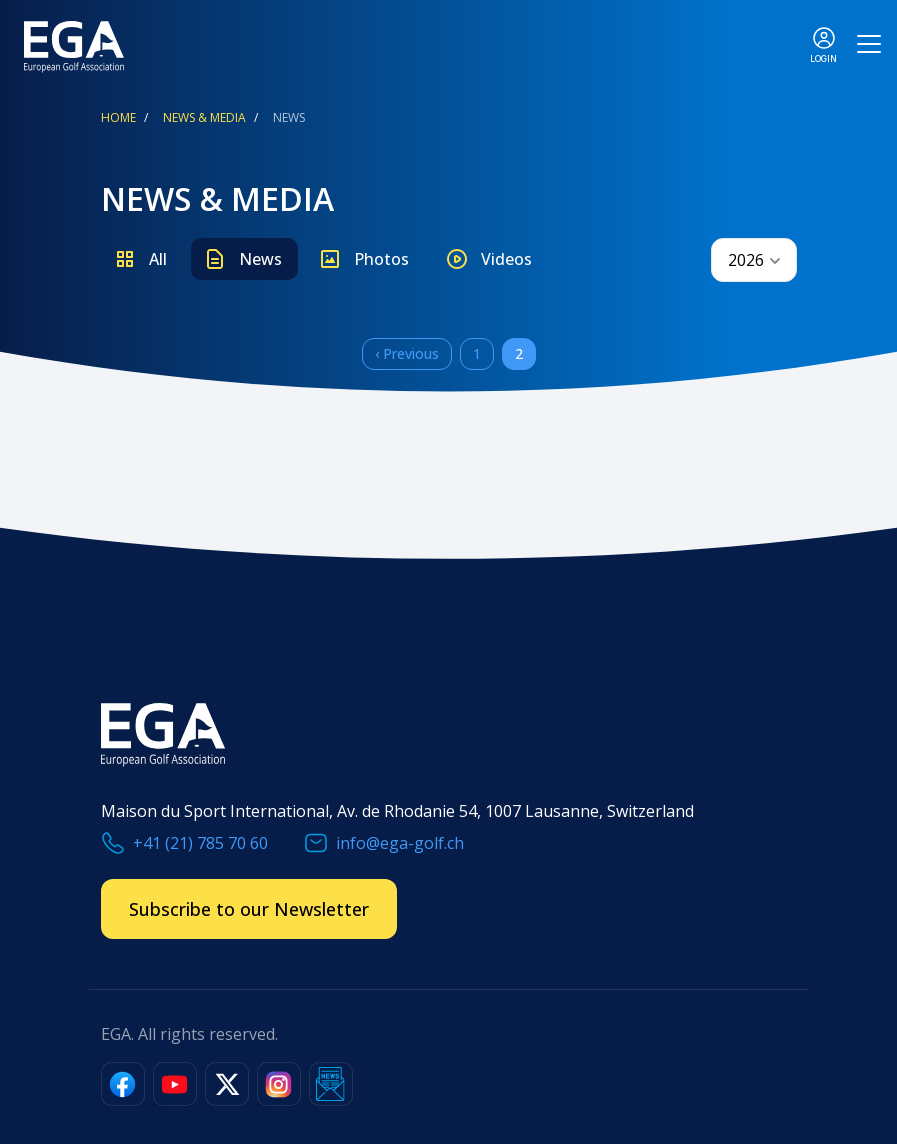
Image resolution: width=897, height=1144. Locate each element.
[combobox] (754, 260)
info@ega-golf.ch (400, 843)
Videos (506, 259)
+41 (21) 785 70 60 (200, 843)
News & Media (204, 117)
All (158, 259)
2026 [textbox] (746, 260)
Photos (381, 259)
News (260, 259)
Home (118, 117)
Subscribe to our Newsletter (249, 909)
